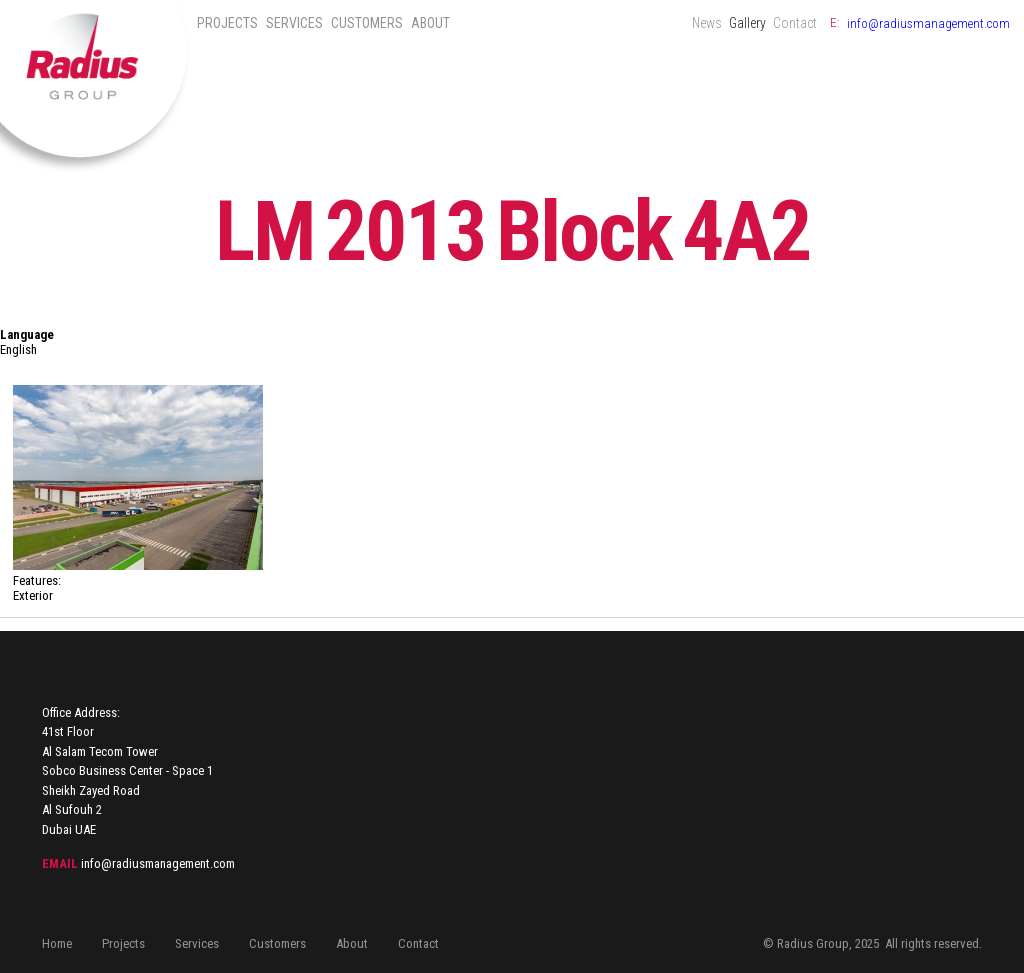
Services (294, 23)
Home (57, 943)
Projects (227, 23)
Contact (795, 23)
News (707, 23)
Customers (367, 23)
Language (27, 334)
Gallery (747, 23)
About (430, 23)
